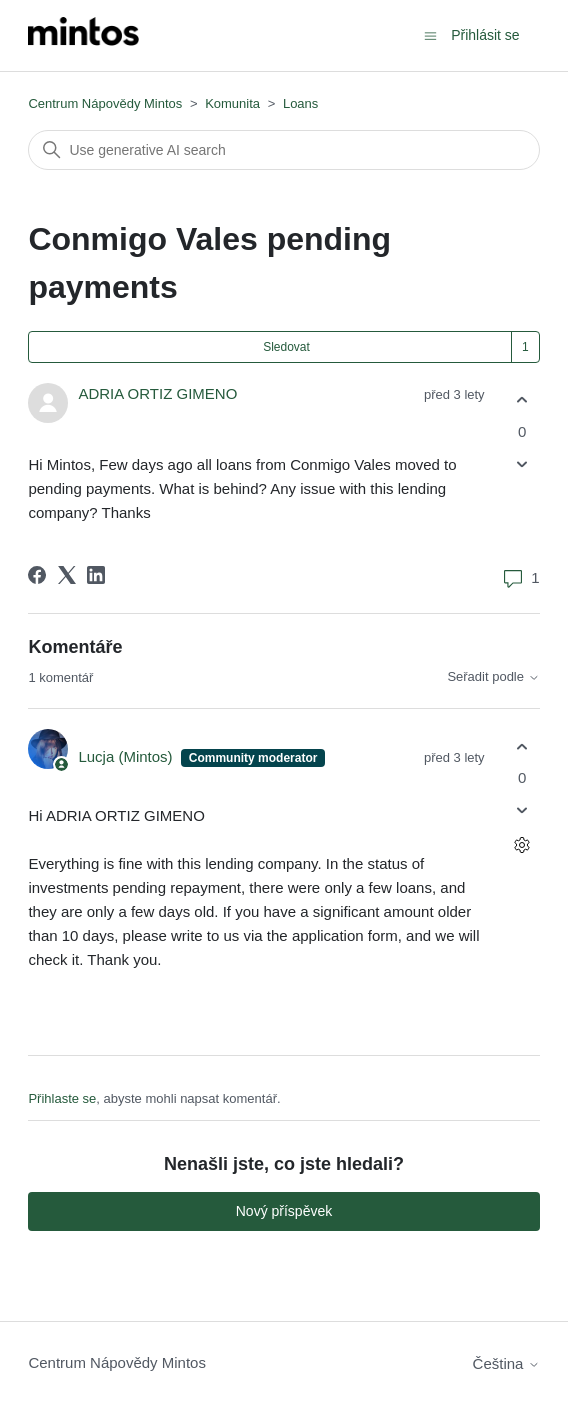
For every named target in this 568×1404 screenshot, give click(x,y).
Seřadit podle (493, 677)
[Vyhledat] (283, 150)
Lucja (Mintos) (127, 756)
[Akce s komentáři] (522, 845)
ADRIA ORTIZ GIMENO (157, 393)
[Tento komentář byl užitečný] (522, 746)
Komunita (232, 103)
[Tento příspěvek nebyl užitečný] (522, 463)
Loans (300, 103)
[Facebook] (37, 575)
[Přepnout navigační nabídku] (430, 34)
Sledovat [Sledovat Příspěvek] (286, 347)
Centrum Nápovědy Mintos (105, 103)
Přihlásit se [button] (485, 35)
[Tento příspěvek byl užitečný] (522, 400)
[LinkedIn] (96, 575)
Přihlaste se (62, 1098)
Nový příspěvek (284, 1211)
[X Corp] (67, 575)
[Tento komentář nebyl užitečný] (522, 810)
